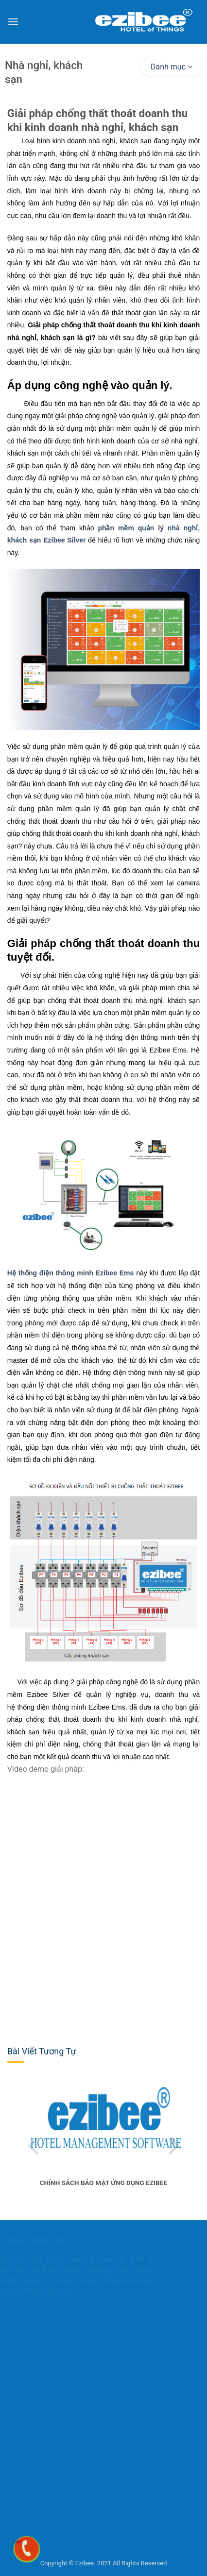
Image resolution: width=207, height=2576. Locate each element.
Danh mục (171, 66)
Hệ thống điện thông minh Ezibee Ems (70, 1273)
